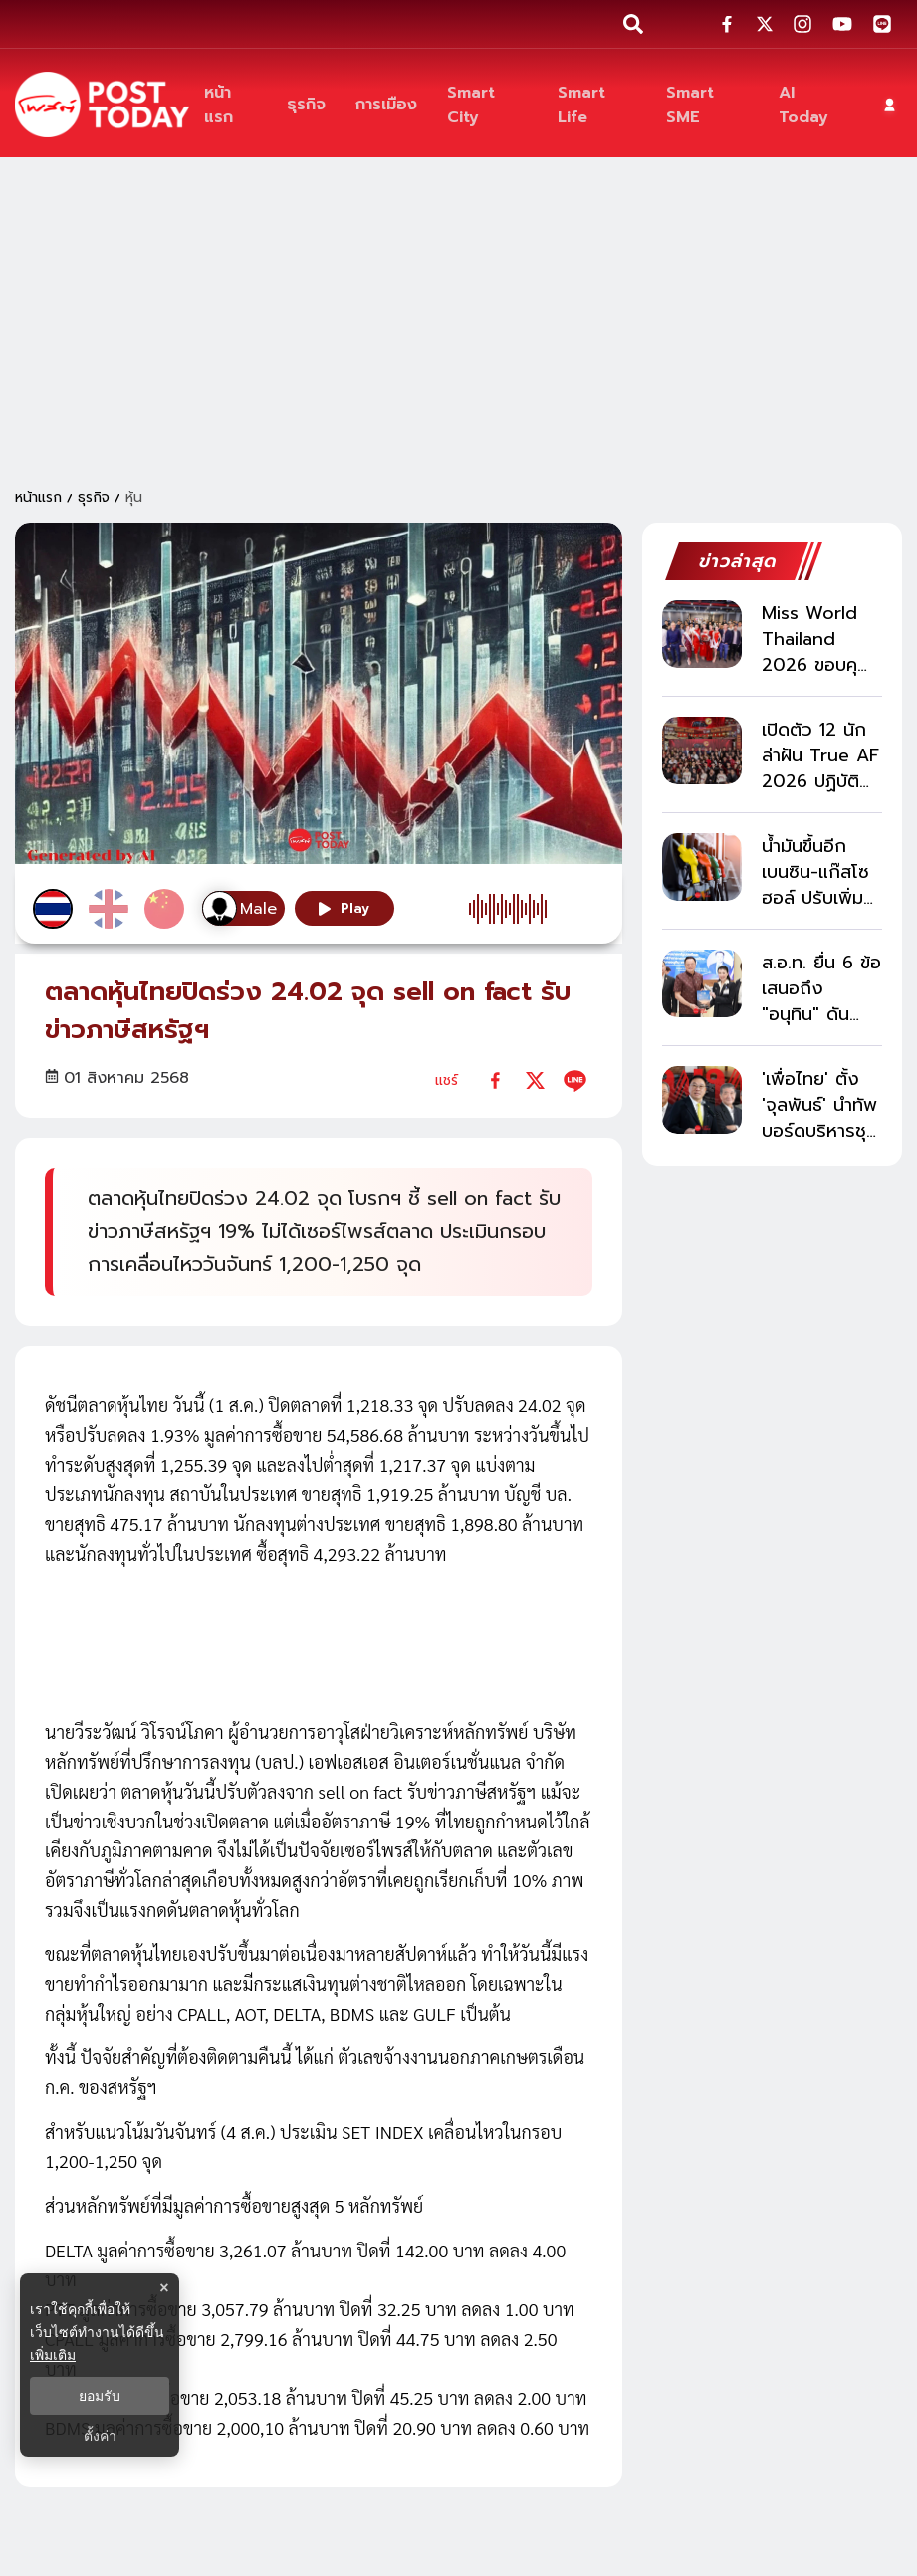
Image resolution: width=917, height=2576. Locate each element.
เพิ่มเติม (53, 2355)
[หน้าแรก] (230, 104)
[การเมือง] (386, 105)
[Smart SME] (707, 104)
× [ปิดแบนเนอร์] (163, 2287)
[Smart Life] (597, 104)
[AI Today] (812, 104)
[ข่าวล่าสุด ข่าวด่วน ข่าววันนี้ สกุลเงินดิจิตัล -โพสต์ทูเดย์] (102, 104)
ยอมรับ (99, 2396)
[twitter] (535, 1080)
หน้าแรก (38, 497)
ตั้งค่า (100, 2436)
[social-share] (727, 24)
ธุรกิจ (94, 497)
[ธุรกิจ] (306, 105)
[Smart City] (487, 104)
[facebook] (495, 1080)
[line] (575, 1080)
